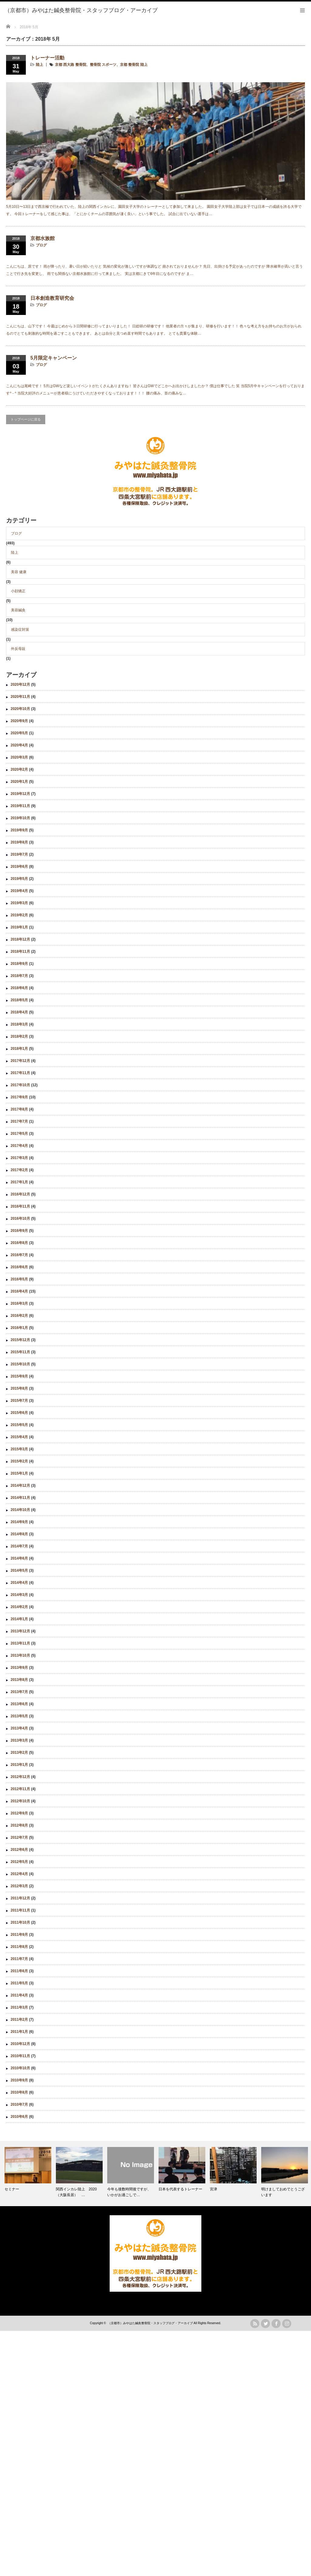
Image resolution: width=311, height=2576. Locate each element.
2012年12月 (20, 1777)
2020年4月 (19, 745)
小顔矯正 (18, 591)
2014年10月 (20, 1510)
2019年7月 (19, 854)
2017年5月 (19, 1133)
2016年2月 (19, 1315)
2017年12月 (20, 1061)
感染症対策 (20, 629)
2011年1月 (19, 2032)
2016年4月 (19, 1291)
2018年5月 (19, 1000)
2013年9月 (19, 1667)
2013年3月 (19, 1740)
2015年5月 (19, 1425)
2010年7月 (19, 2104)
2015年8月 (19, 1388)
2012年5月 (19, 1862)
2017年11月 (20, 1073)
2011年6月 (19, 1971)
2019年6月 (19, 866)
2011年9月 (19, 1934)
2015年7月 (19, 1400)
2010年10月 (20, 2068)
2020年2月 (19, 769)
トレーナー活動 (47, 57)
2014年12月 (20, 1485)
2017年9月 (19, 1097)
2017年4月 (19, 1146)
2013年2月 (19, 1752)
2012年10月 (20, 1801)
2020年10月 (20, 709)
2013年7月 (19, 1692)
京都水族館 (42, 238)
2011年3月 (19, 2007)
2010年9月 (19, 2080)
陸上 (39, 65)
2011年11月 (20, 1910)
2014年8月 (19, 1534)
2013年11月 (20, 1643)
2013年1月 (19, 1765)
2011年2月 (19, 2019)
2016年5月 (19, 1279)
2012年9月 (19, 1813)
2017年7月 (19, 1121)
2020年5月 (19, 733)
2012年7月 (19, 1837)
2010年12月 (20, 2044)
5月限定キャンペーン (53, 357)
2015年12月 (20, 1340)
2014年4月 (19, 1582)
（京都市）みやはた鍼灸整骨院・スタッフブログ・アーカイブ (150, 2323)
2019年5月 (19, 879)
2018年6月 (19, 988)
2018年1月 (19, 1048)
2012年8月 (19, 1825)
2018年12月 (20, 939)
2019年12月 (20, 794)
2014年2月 (19, 1607)
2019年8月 (19, 842)
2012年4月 (19, 1874)
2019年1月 (19, 927)
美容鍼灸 (18, 610)
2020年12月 (20, 684)
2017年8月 (19, 1109)
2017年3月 (19, 1158)
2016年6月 (19, 1267)
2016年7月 (19, 1255)
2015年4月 (19, 1437)
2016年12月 (20, 1194)
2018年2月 (19, 1036)
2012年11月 (20, 1789)
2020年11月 (20, 697)
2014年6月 (19, 1558)
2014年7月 (19, 1546)
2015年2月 (19, 1461)
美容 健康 (18, 572)
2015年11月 (20, 1352)
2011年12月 (20, 1898)
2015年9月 (19, 1376)
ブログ (41, 245)
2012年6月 (19, 1849)
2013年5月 (19, 1716)
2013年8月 (19, 1680)
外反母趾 (18, 649)
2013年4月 (19, 1728)
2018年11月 (20, 951)
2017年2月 (19, 1170)
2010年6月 (19, 2117)
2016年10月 (20, 1218)
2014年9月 (19, 1522)
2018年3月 (19, 1024)
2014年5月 (19, 1570)
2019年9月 (19, 830)
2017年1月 (19, 1182)
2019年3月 (19, 903)
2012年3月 (19, 1886)
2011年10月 (20, 1922)
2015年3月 (19, 1449)
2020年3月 (19, 757)
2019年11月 (20, 806)
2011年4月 (19, 1995)
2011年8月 (19, 1947)
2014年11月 (20, 1498)
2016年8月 (19, 1243)
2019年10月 (20, 818)
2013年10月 (20, 1655)
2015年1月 (19, 1473)
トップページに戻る (26, 419)
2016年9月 (19, 1231)
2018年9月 (19, 964)
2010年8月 (19, 2092)
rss (254, 2323)
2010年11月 (20, 2056)
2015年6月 (19, 1413)
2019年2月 (19, 915)
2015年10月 (20, 1364)
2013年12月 (20, 1631)
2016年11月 (20, 1206)
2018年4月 (19, 1012)
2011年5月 (19, 1983)
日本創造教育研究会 (52, 298)
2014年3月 (19, 1595)
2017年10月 (20, 1085)
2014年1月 (19, 1619)
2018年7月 (19, 976)
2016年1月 (19, 1328)
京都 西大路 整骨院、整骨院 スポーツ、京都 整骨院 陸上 (101, 65)
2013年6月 (19, 1704)
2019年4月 (19, 891)
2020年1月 (19, 781)
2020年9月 (19, 721)
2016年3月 (19, 1303)
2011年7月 (19, 1959)
